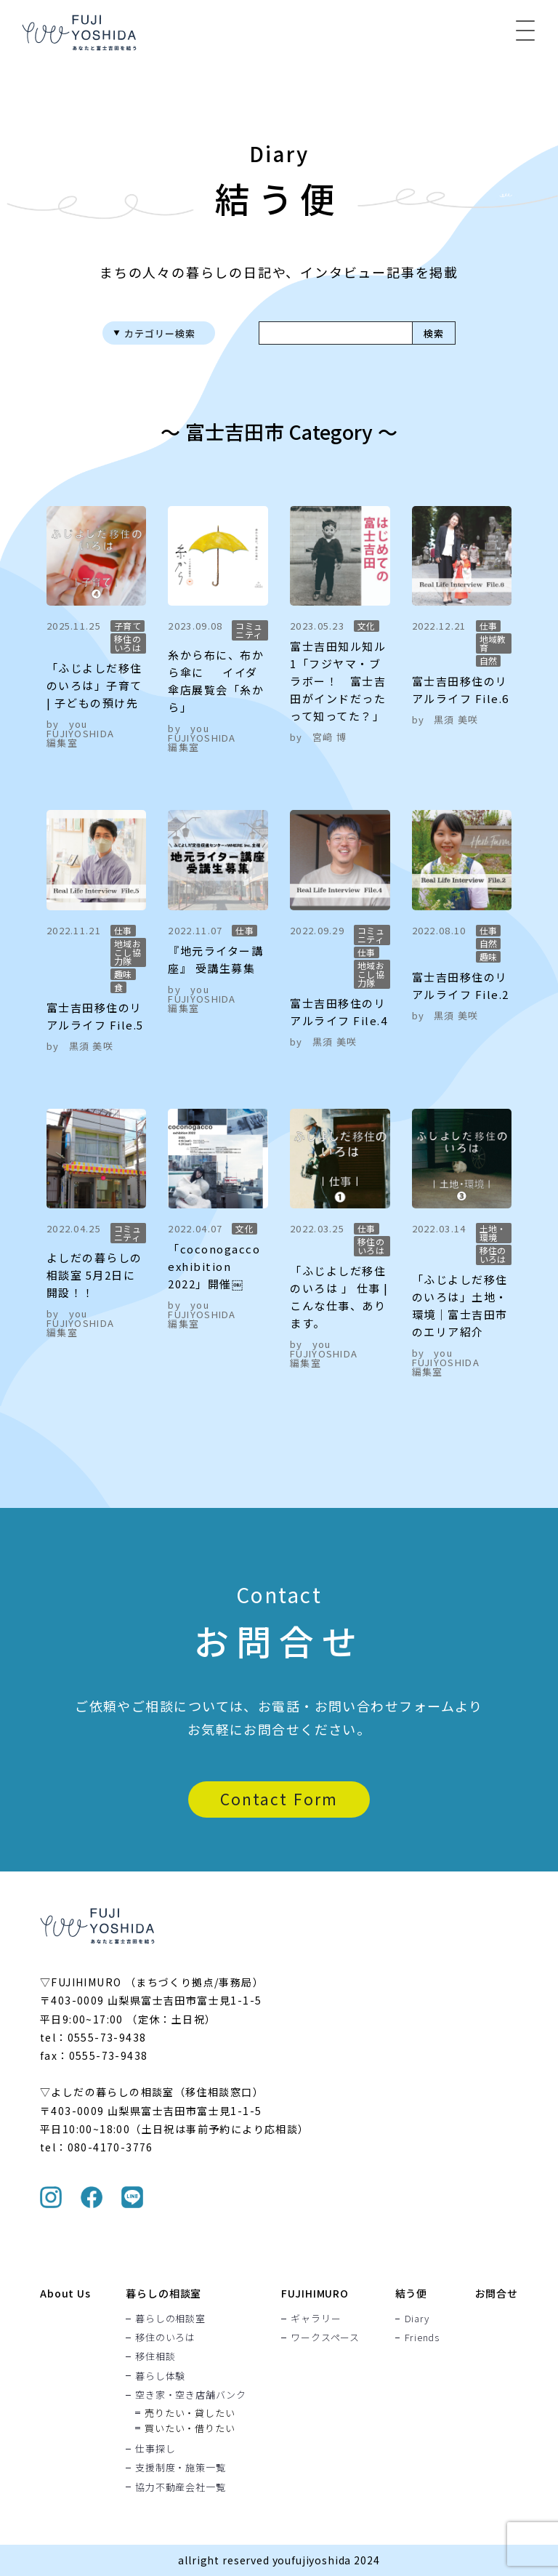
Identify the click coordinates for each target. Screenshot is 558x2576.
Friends (422, 2337)
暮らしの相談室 (163, 2293)
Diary (417, 2318)
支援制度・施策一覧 (180, 2467)
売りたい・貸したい (190, 2412)
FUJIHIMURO (314, 2293)
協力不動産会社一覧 (180, 2486)
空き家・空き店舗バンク (190, 2394)
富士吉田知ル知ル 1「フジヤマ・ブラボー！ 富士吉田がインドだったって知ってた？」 (338, 680)
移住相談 (155, 2356)
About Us (65, 2293)
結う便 (411, 2293)
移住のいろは (165, 2337)
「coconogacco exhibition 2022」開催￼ (214, 1266)
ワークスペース (325, 2337)
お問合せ (496, 2293)
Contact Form (279, 1799)
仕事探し (155, 2448)
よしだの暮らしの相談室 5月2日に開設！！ (94, 1275)
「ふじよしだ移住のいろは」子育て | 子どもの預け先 (94, 685)
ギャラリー (316, 2318)
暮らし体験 (160, 2375)
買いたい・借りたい (190, 2427)
